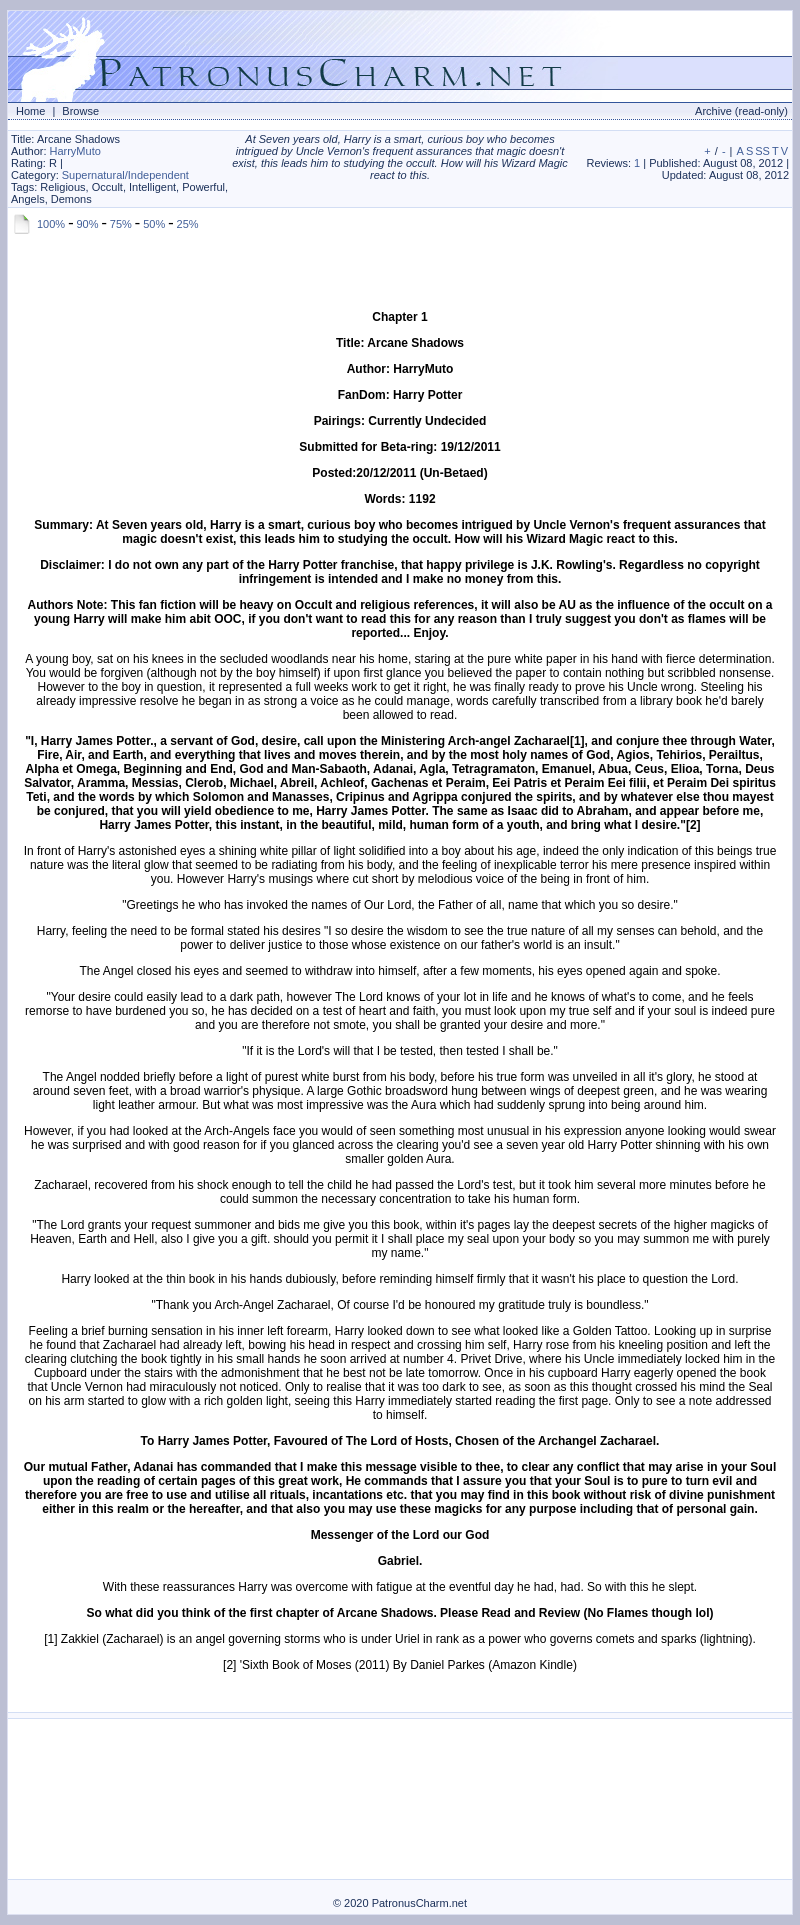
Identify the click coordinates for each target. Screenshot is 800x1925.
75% (121, 224)
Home (30, 111)
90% (87, 224)
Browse (80, 111)
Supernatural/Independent (125, 175)
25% (188, 224)
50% (154, 224)
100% (51, 224)
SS (762, 151)
